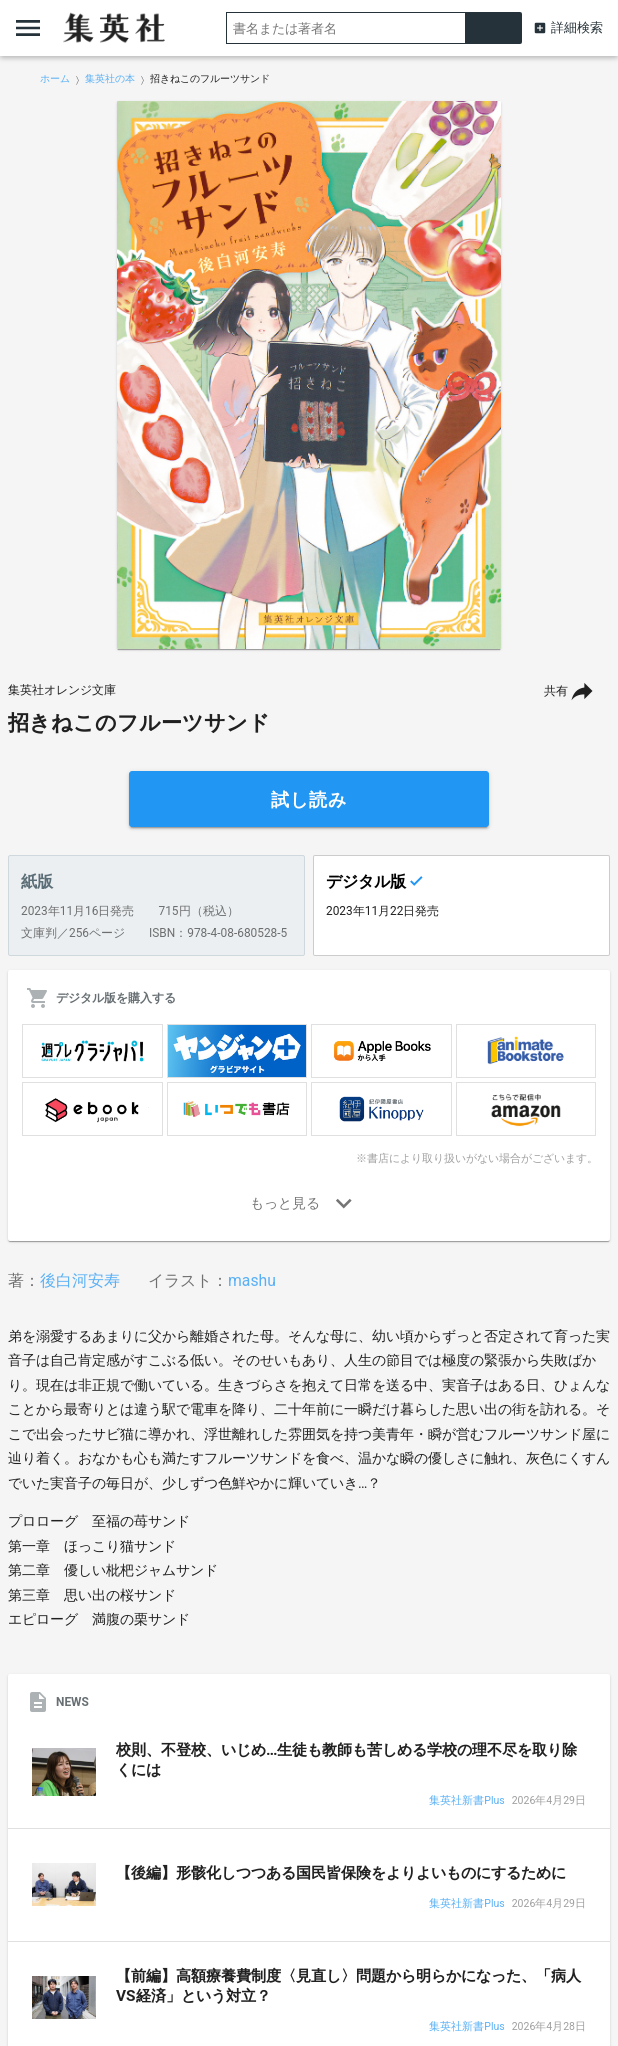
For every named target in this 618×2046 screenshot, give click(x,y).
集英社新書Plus (466, 1801)
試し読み (309, 800)
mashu (252, 1280)
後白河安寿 (80, 1280)
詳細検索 (577, 27)
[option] (309, 375)
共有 (556, 691)
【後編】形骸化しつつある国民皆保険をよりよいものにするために (341, 1873)
